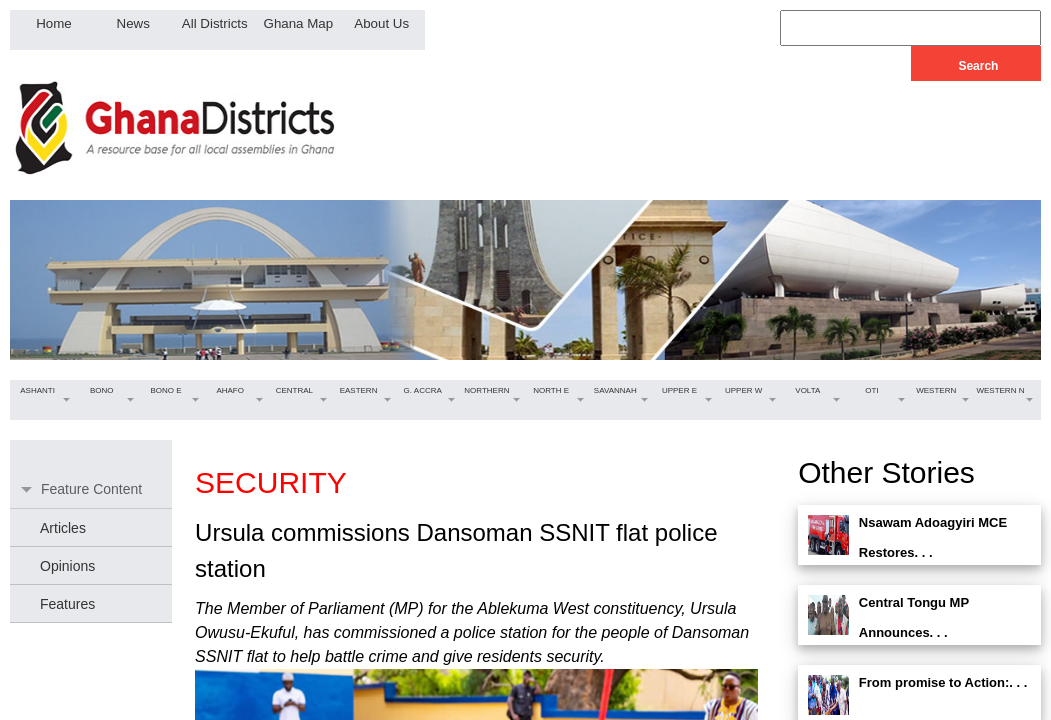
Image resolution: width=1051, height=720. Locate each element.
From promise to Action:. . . (943, 682)
